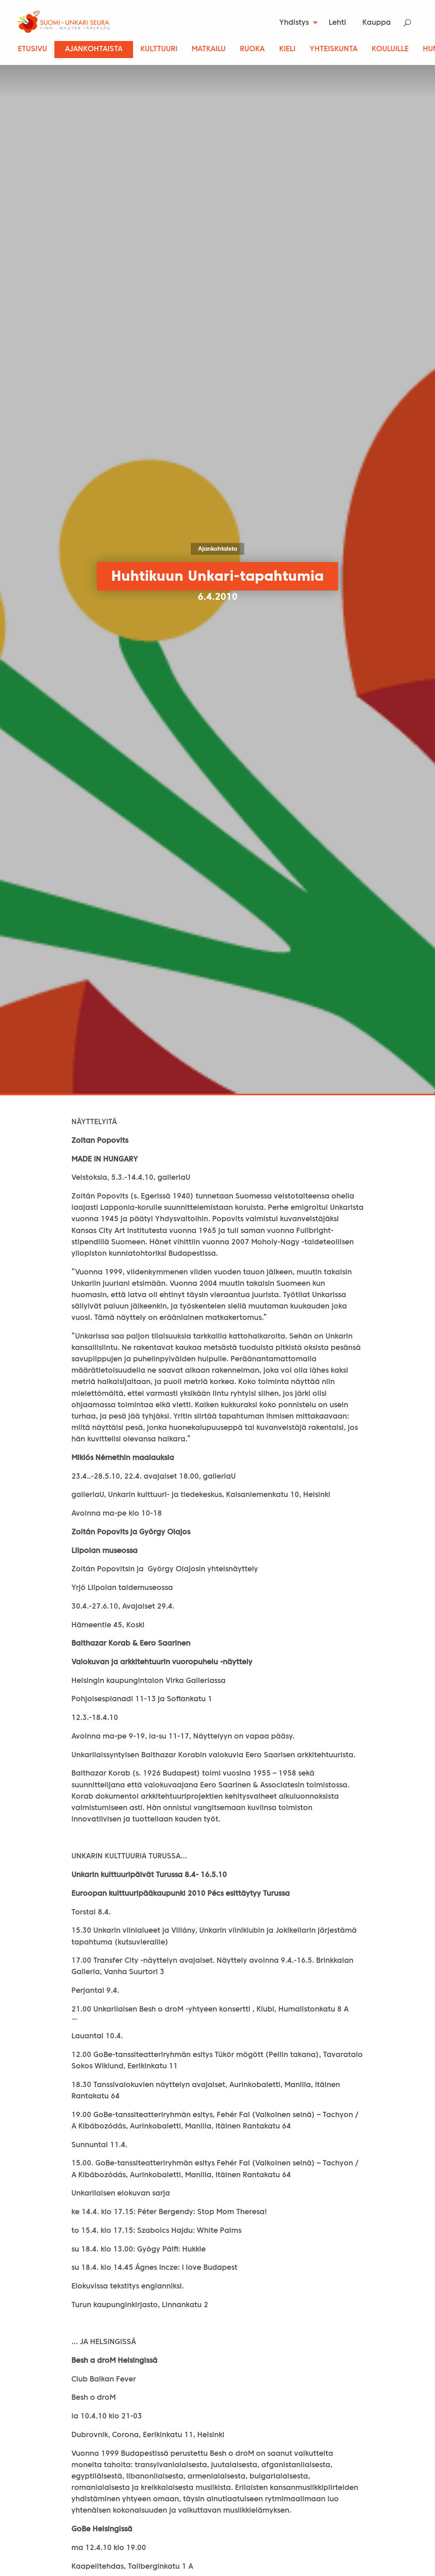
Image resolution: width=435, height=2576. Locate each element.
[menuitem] (296, 22)
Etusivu (32, 49)
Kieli (287, 49)
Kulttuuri (158, 49)
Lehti (337, 22)
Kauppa (376, 22)
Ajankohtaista (94, 49)
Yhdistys (294, 22)
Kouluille (390, 49)
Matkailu (209, 49)
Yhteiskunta (333, 49)
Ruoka (252, 49)
